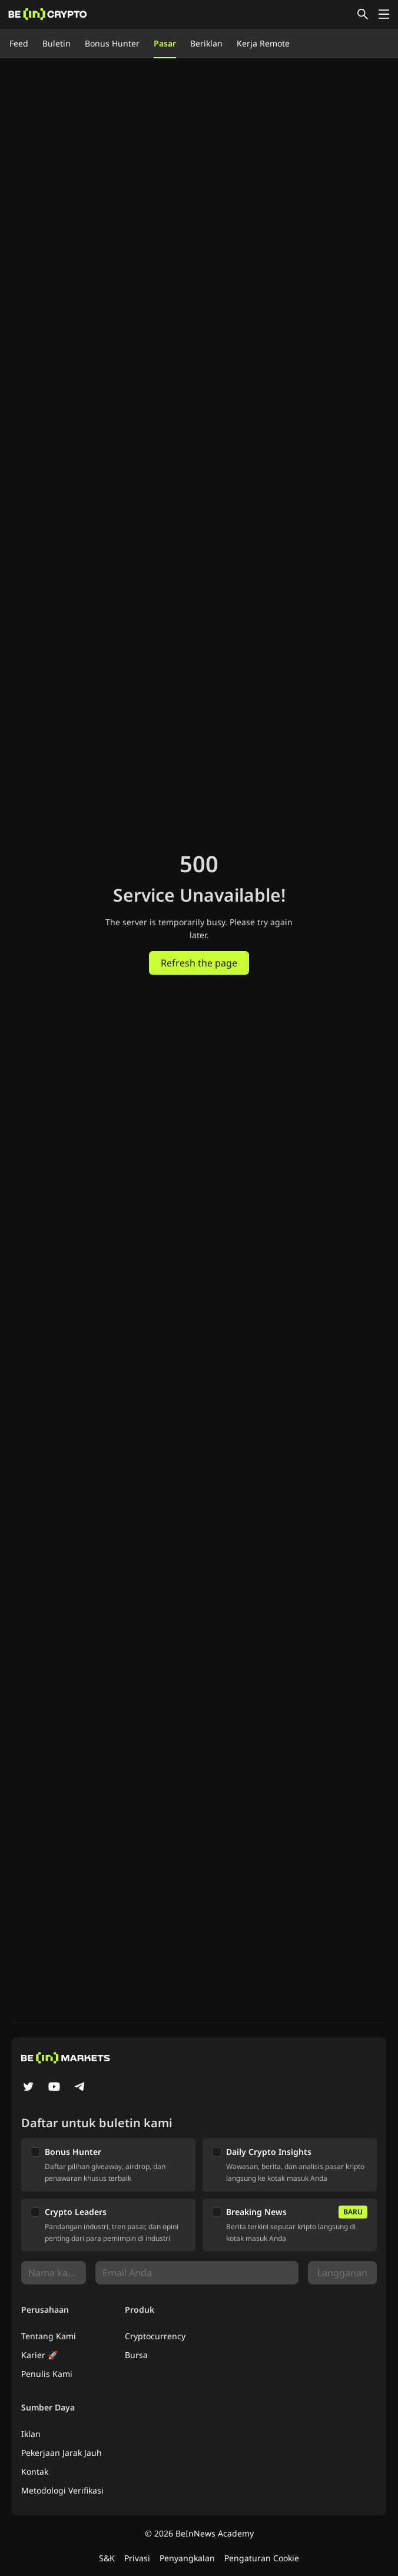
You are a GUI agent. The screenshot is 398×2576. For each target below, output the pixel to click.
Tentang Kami (48, 2336)
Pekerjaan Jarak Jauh (61, 2452)
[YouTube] (54, 2088)
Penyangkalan (187, 2558)
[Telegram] (80, 2088)
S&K (107, 2558)
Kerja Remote (263, 43)
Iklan (31, 2433)
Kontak (34, 2471)
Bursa (136, 2354)
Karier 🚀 (39, 2354)
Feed (18, 43)
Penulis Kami (46, 2373)
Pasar (165, 43)
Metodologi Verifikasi (62, 2490)
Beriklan (206, 43)
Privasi (137, 2558)
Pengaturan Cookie (261, 2558)
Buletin (56, 43)
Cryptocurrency (155, 2336)
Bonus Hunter (112, 43)
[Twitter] (28, 2088)
